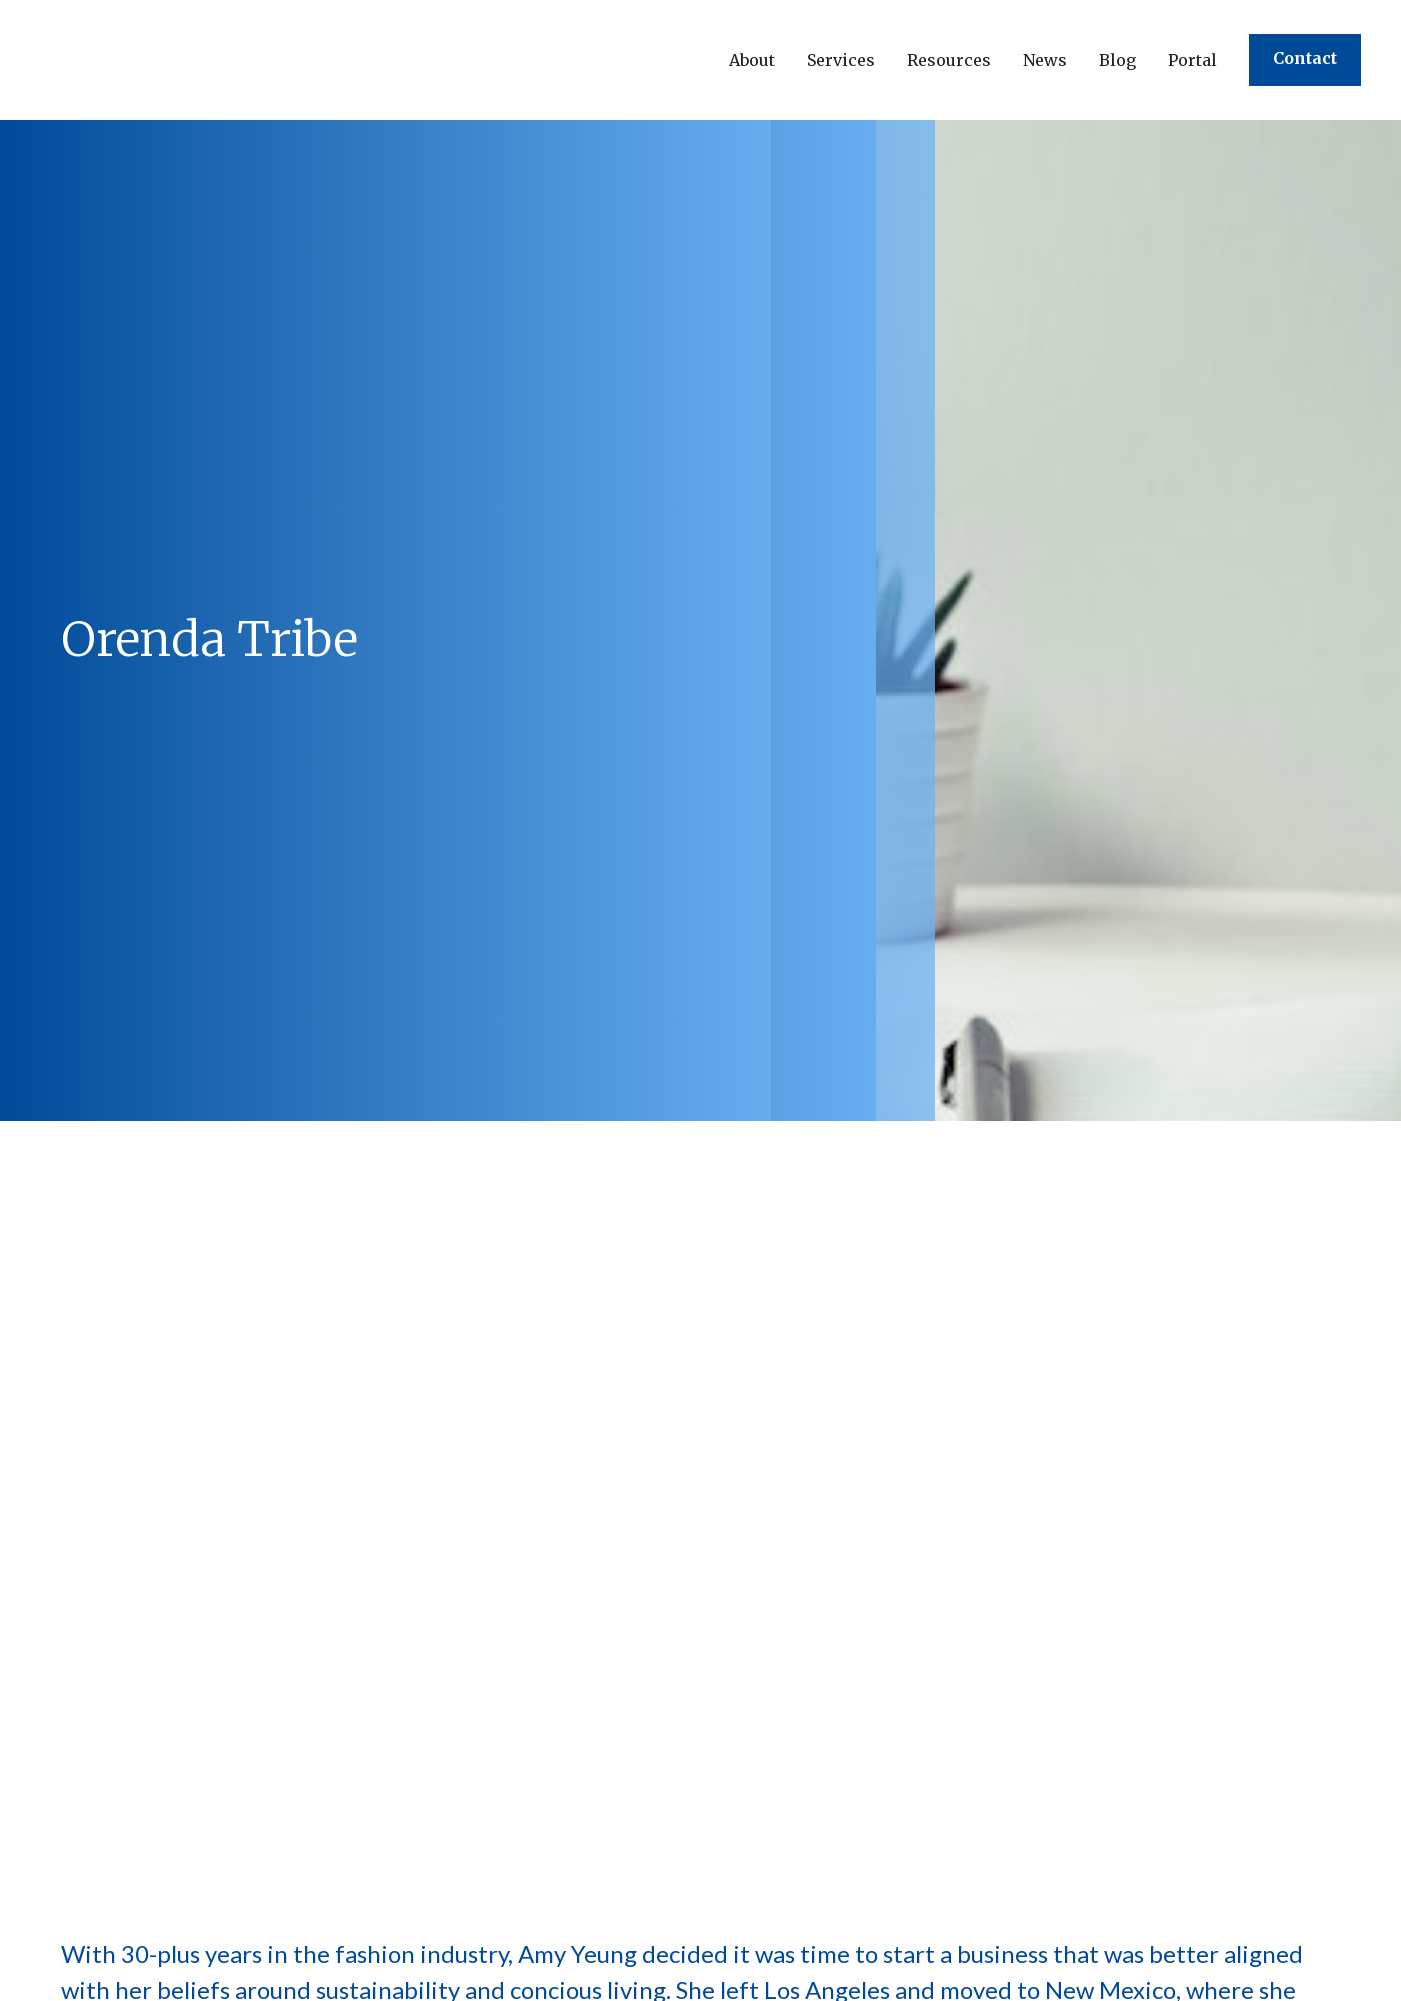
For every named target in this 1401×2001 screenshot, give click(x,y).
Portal (1192, 60)
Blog (1117, 60)
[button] (752, 60)
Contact (1305, 58)
